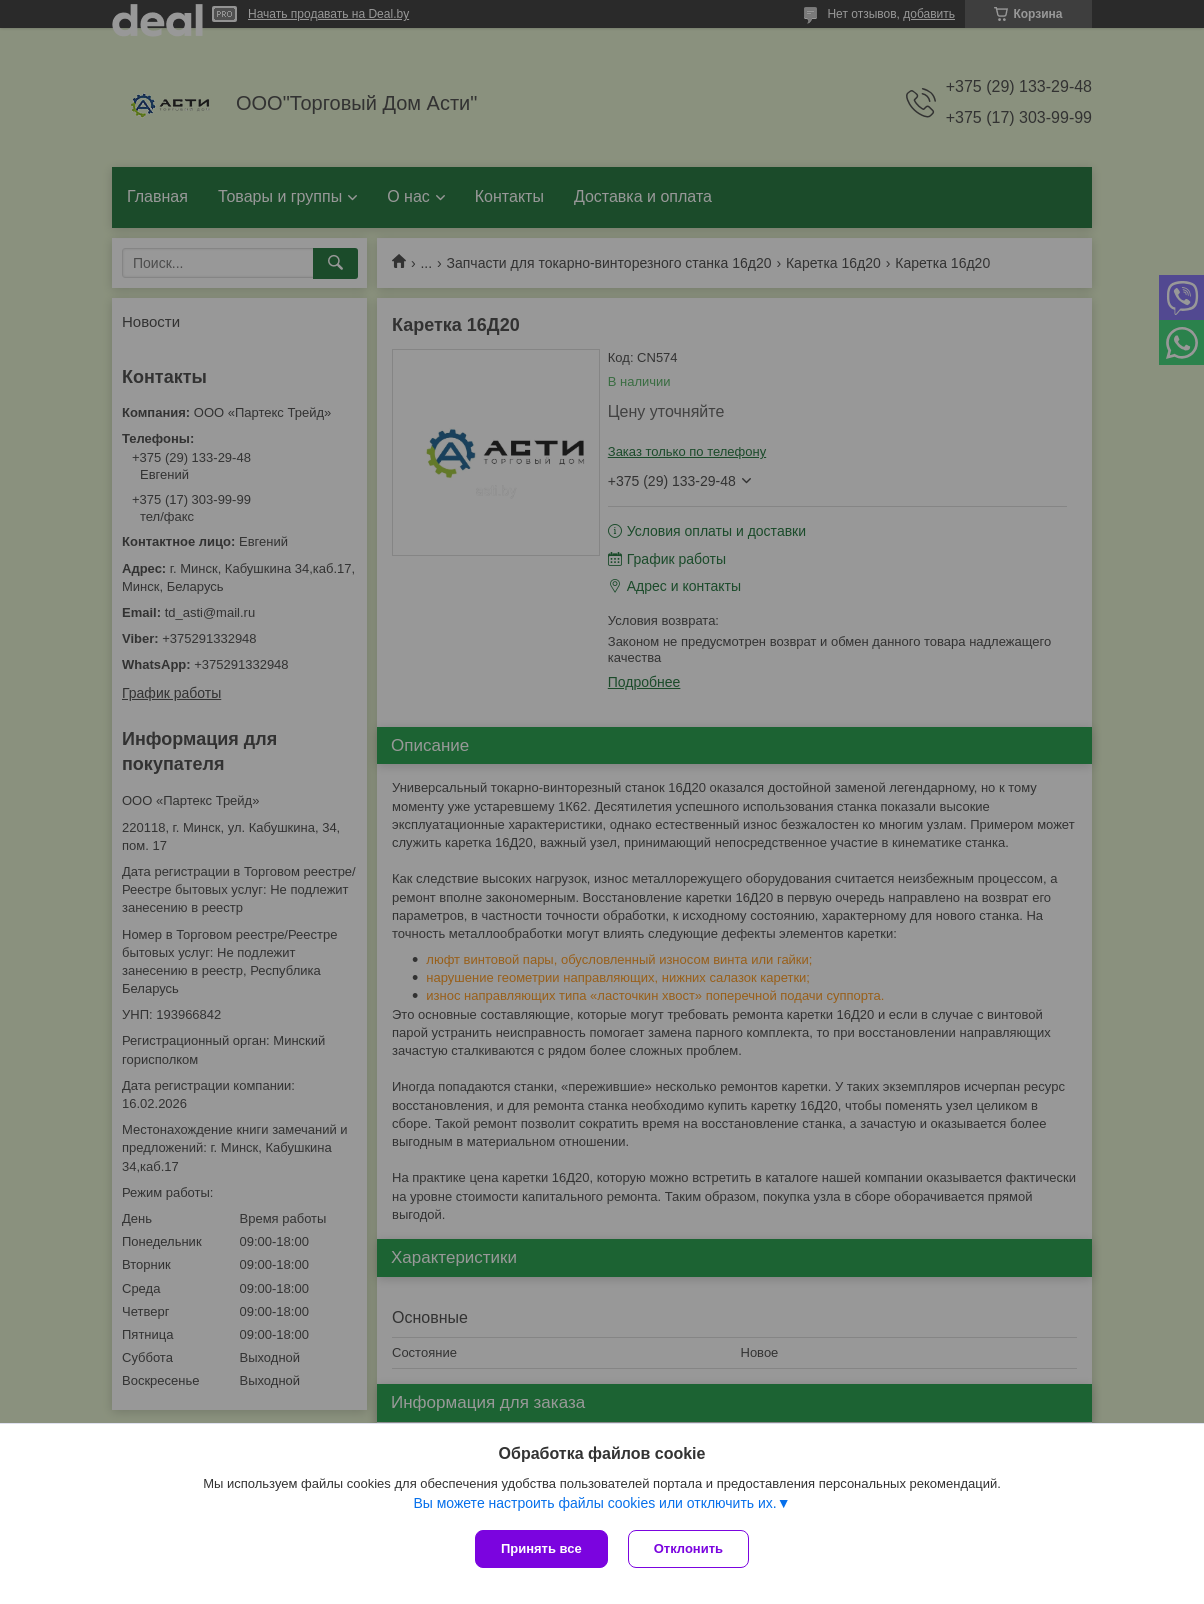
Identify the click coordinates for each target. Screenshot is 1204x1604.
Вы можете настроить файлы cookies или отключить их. (594, 1503)
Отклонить (688, 1548)
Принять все (541, 1548)
